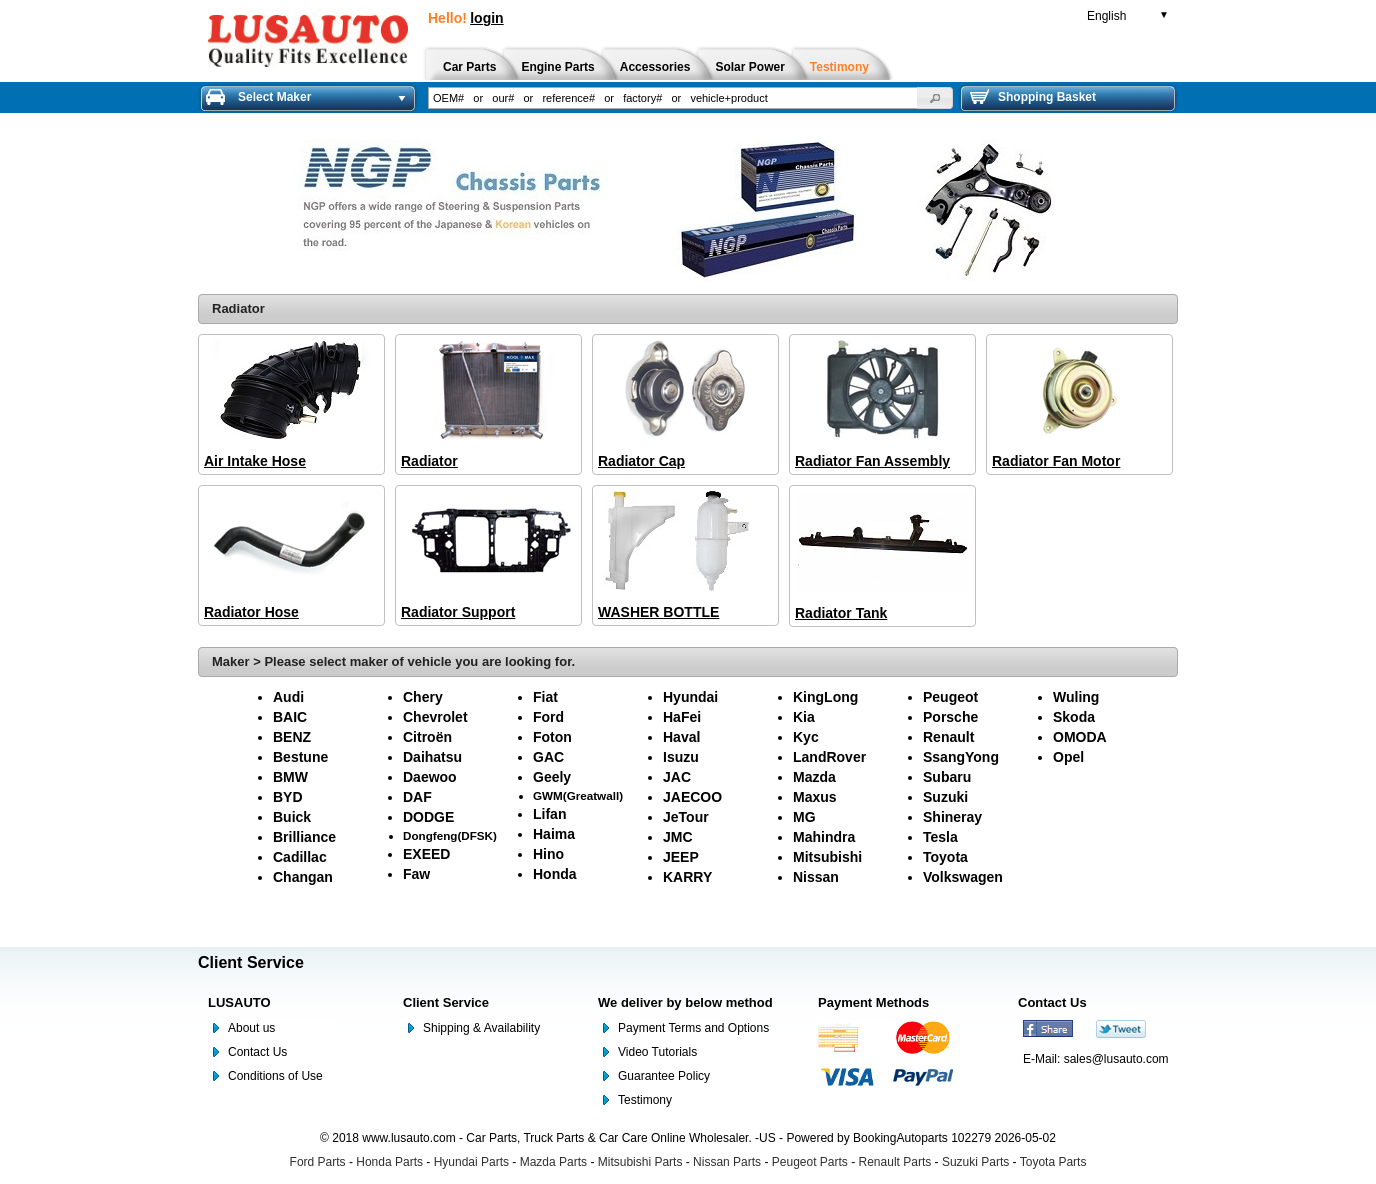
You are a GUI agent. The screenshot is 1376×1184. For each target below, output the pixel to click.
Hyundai (690, 697)
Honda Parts (389, 1162)
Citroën (427, 737)
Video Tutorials (657, 1052)
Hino (548, 854)
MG (804, 817)
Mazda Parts (553, 1162)
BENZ (292, 737)
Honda (555, 874)
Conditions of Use (275, 1076)
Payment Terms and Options (693, 1028)
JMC (678, 837)
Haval (681, 737)
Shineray (952, 817)
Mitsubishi (827, 857)
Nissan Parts (727, 1162)
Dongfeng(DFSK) (450, 835)
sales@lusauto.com (1116, 1059)
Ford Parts (318, 1162)
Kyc (806, 737)
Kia (804, 717)
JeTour (686, 817)
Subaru (947, 777)
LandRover (829, 757)
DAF (417, 797)
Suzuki (945, 797)
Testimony (645, 1100)
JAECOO (692, 797)
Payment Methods (873, 1002)
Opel (1068, 757)
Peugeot (950, 697)
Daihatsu (432, 757)
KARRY (687, 877)
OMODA (1080, 737)
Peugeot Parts (810, 1162)
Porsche (950, 717)
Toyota (945, 857)
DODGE (428, 817)
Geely (552, 777)
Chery (423, 697)
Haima (554, 834)
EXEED (426, 854)
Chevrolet (435, 717)
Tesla (940, 837)
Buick (292, 817)
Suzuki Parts (975, 1162)
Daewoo (430, 777)
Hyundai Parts (471, 1162)
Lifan (549, 814)
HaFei (682, 717)
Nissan (816, 877)
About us (251, 1028)
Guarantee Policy (664, 1076)
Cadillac (300, 857)
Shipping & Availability (481, 1028)
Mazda (814, 777)
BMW (290, 777)
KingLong (825, 697)
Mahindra (824, 837)
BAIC (290, 717)
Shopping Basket (1033, 97)
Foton (552, 737)
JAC (677, 777)
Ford (548, 717)
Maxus (815, 797)
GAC (548, 757)
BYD (288, 797)
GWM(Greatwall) (578, 795)
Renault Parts (895, 1162)
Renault (948, 737)
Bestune (300, 757)
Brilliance (304, 837)
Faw (416, 874)
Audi (288, 697)
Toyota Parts (1053, 1162)
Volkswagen (963, 877)
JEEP (681, 857)
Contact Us (257, 1052)
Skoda (1074, 717)
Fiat (545, 697)
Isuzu (681, 757)
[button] (935, 98)
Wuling (1076, 697)
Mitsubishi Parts (640, 1162)
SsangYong (961, 757)
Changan (303, 877)
